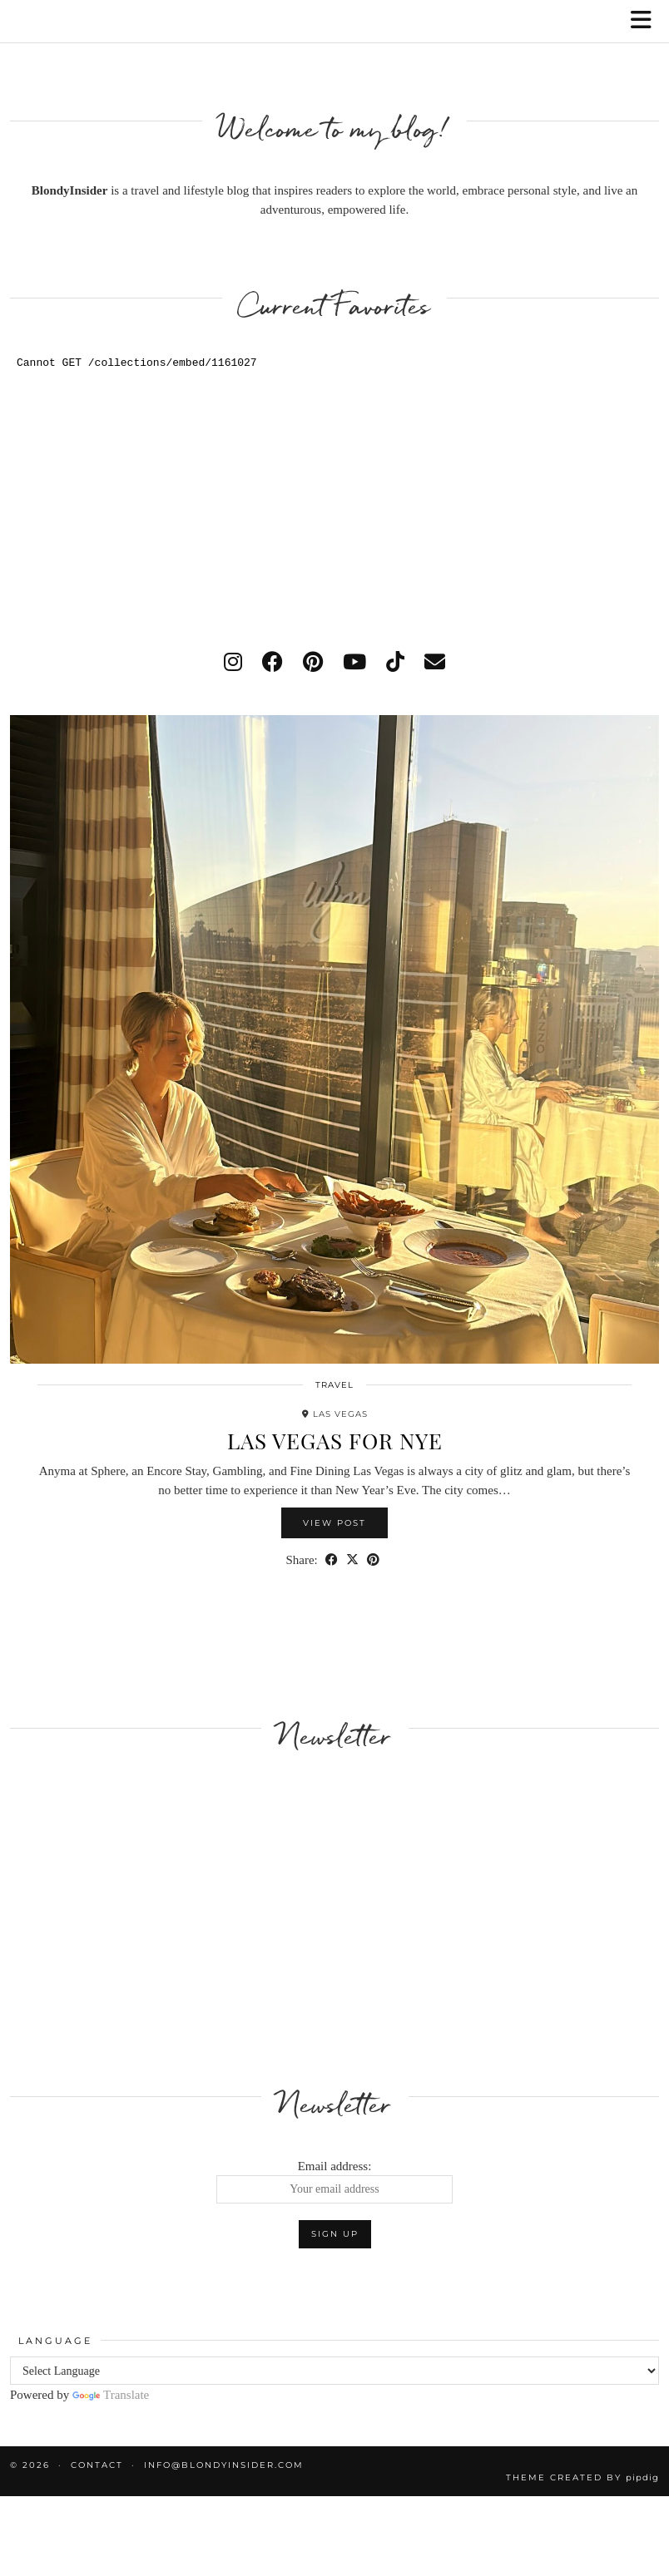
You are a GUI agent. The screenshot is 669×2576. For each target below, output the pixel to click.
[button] (647, 21)
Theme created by (582, 2477)
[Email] (434, 662)
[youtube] (354, 662)
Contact (97, 2465)
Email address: (334, 2181)
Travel (334, 1384)
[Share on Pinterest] (373, 1560)
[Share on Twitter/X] (352, 1560)
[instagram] (233, 662)
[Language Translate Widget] (334, 2370)
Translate (110, 2394)
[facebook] (272, 662)
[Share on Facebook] (331, 1560)
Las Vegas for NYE (335, 1440)
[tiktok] (395, 662)
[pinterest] (313, 662)
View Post (334, 1522)
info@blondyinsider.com (224, 2465)
